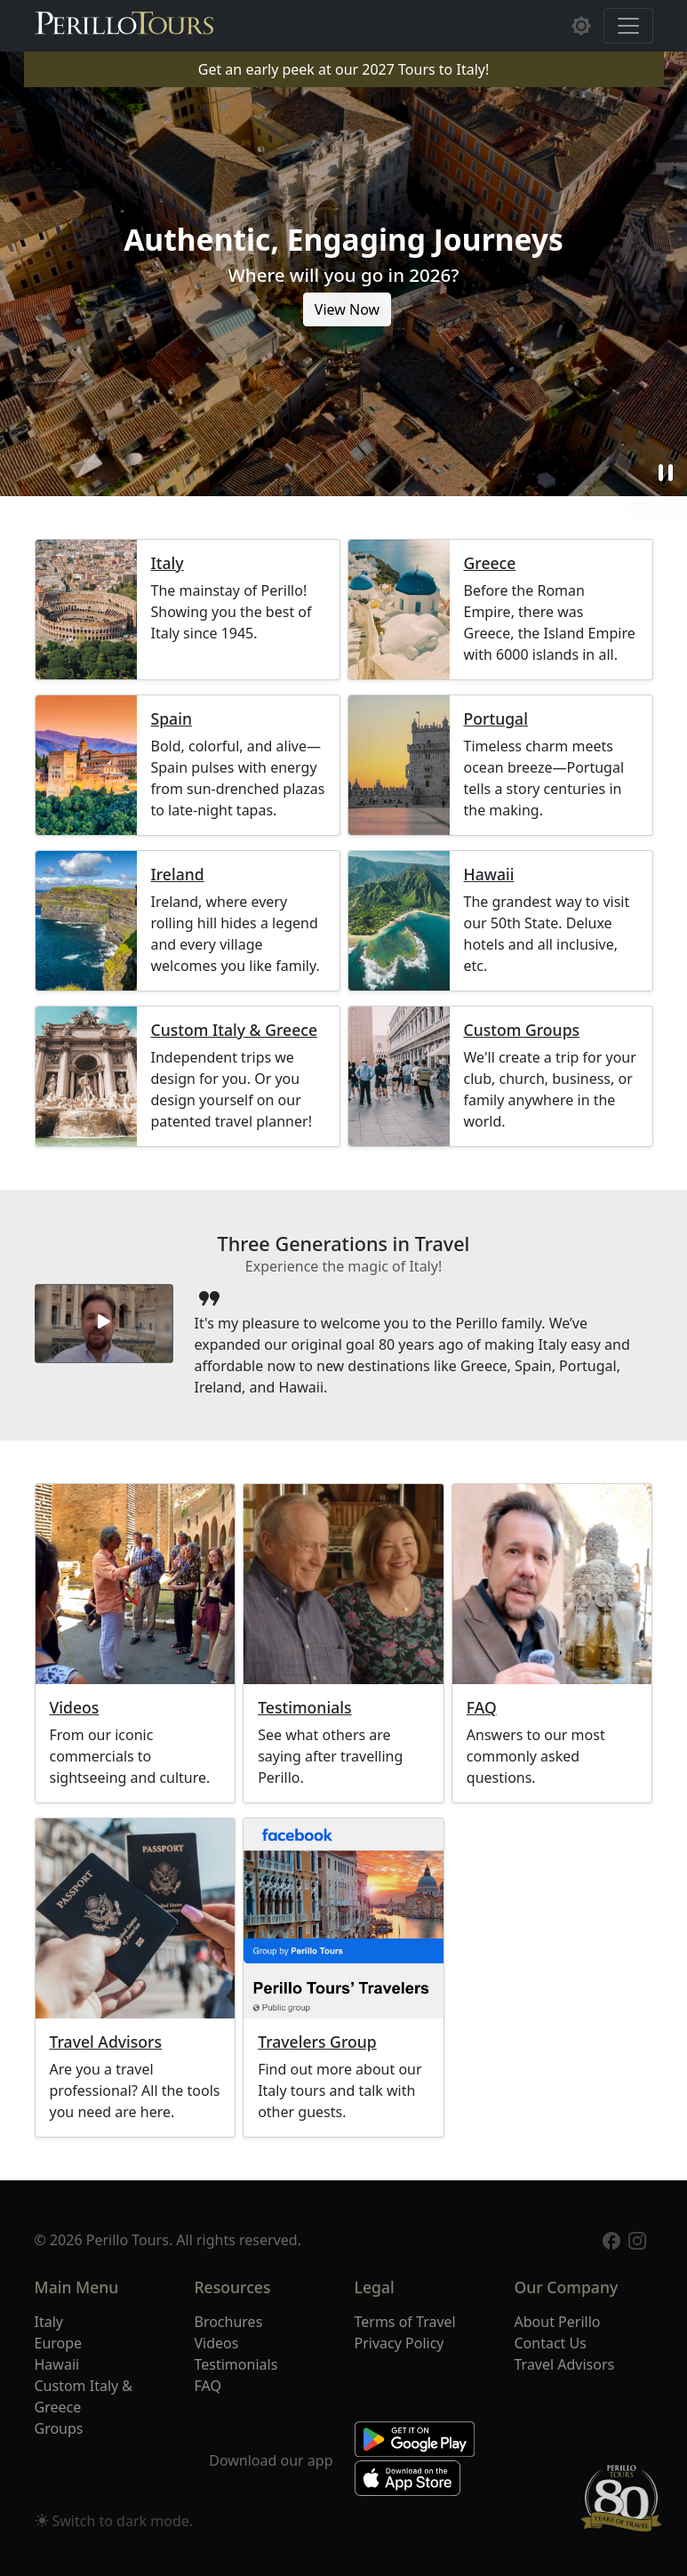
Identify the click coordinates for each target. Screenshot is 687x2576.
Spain (171, 719)
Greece (490, 563)
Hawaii (489, 874)
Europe (59, 2343)
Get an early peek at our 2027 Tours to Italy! (343, 69)
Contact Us (551, 2343)
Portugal (496, 719)
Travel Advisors (106, 2042)
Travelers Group (317, 2042)
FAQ (482, 1707)
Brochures (229, 2321)
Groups (59, 2428)
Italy (167, 563)
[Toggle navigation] (628, 26)
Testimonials (304, 1707)
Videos (75, 1707)
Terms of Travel (405, 2321)
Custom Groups (522, 1030)
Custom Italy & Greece (234, 1030)
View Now (347, 309)
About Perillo (558, 2321)
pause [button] (665, 473)
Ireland (177, 874)
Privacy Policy (399, 2343)
